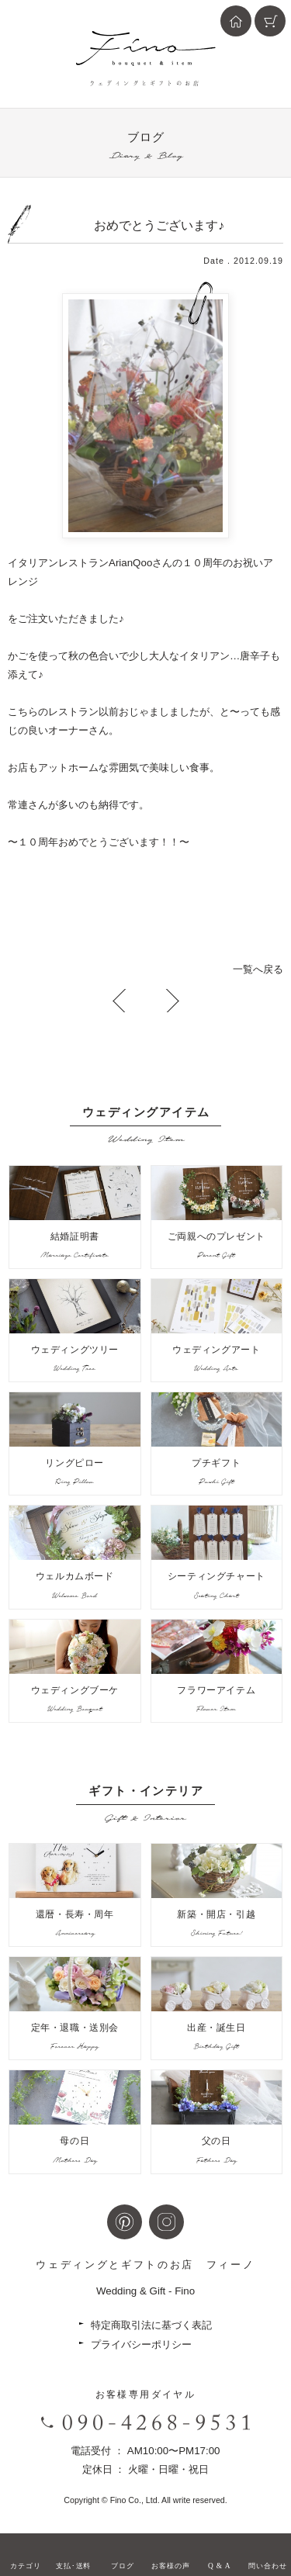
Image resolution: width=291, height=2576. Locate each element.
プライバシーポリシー (141, 2344)
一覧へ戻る (258, 969)
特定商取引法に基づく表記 (151, 2325)
